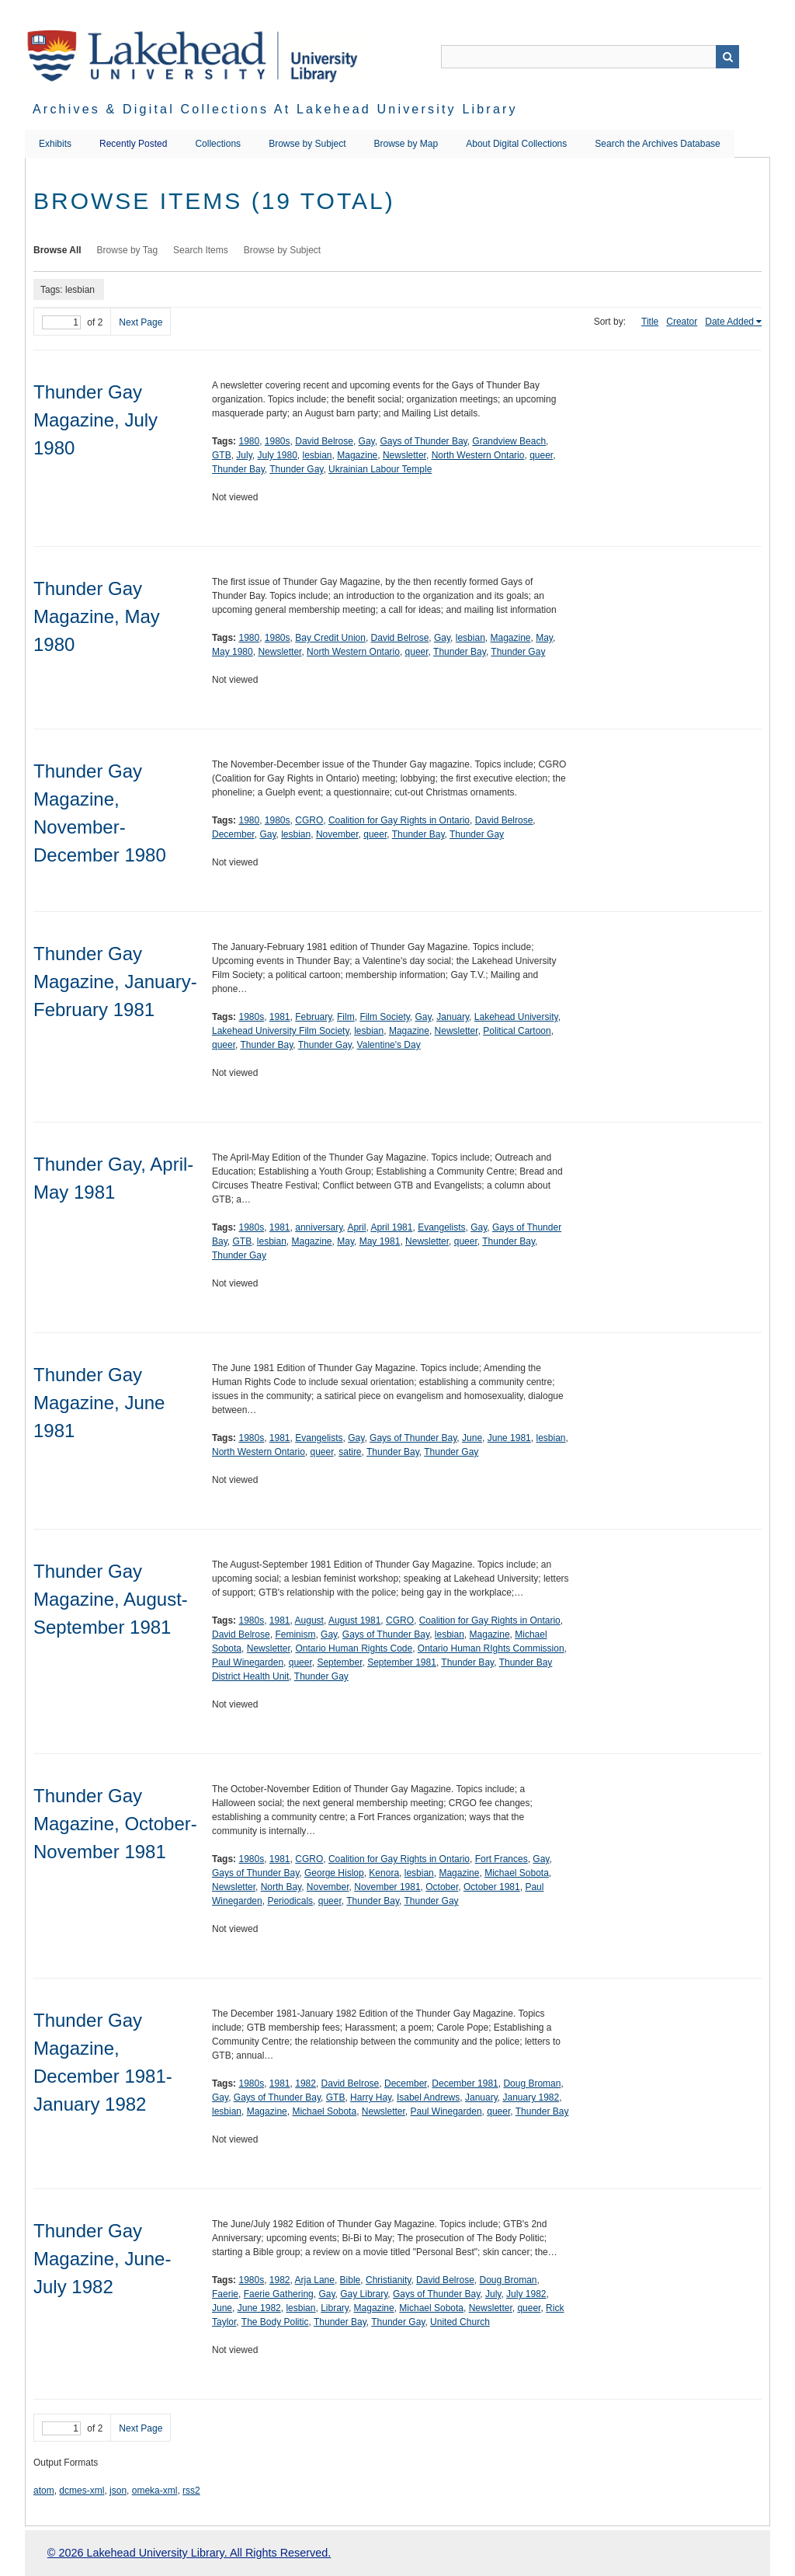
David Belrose (324, 441)
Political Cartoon (516, 1030)
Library (335, 2308)
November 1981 (387, 1887)
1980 (248, 441)
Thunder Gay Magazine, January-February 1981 (115, 981)
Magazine (357, 455)
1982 (305, 2083)
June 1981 (509, 1437)
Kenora (384, 1873)
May (544, 637)
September (339, 1662)
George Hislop (334, 1873)
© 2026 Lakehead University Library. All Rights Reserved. (189, 2552)
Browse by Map (406, 143)
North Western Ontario (478, 455)
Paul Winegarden (247, 1662)
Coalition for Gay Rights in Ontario (399, 820)
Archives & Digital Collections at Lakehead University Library (275, 109)
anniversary (318, 1227)
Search (727, 56)
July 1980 (277, 455)
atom (43, 2490)
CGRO (309, 820)
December (233, 834)
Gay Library (363, 2294)
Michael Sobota (516, 1873)
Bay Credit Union (330, 637)
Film (346, 1016)
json (118, 2490)
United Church (460, 2322)
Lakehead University (516, 1016)
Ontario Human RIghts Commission (491, 1648)
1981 (279, 1016)
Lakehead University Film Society (280, 1030)
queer (541, 455)
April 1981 (391, 1227)
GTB (221, 455)
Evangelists (441, 1227)
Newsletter (404, 455)
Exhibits (55, 143)
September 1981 (401, 1662)
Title (649, 321)
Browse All (57, 250)
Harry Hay (370, 2097)
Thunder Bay (238, 469)
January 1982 (530, 2097)
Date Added (729, 321)
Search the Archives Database (657, 143)
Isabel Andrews (428, 2097)
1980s (277, 441)
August (309, 1620)
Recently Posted (133, 143)
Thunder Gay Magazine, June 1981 (99, 1402)
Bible (350, 2280)
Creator (681, 321)
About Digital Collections (516, 143)
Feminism (295, 1634)
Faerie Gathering (279, 2294)
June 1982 (259, 2308)
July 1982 (526, 2294)
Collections (218, 143)
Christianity (388, 2280)
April (356, 1227)
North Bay (281, 1887)
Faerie (225, 2294)
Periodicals (290, 1900)
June (472, 1437)
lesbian (317, 455)
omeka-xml (155, 2490)
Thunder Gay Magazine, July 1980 (95, 419)
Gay (367, 441)
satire (349, 1451)
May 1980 (232, 651)
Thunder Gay (296, 469)
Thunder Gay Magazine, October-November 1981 (115, 1823)
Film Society (384, 1016)
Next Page (140, 322)
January (452, 1016)
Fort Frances (501, 1859)
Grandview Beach (509, 441)
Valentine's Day (389, 1044)
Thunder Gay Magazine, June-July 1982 (102, 2258)
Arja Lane (315, 2280)
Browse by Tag (127, 250)
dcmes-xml (81, 2490)
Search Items (200, 250)
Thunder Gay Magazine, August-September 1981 (110, 1599)
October (441, 1887)
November (337, 834)
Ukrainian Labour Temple (380, 469)
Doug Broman (532, 2083)
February (313, 1016)
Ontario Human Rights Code (353, 1648)
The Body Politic (275, 2322)
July (244, 455)
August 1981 (354, 1620)
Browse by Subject (307, 143)
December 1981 (465, 2083)
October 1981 (491, 1887)
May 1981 (380, 1241)
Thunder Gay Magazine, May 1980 (96, 616)
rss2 (191, 2490)
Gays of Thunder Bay (423, 441)
